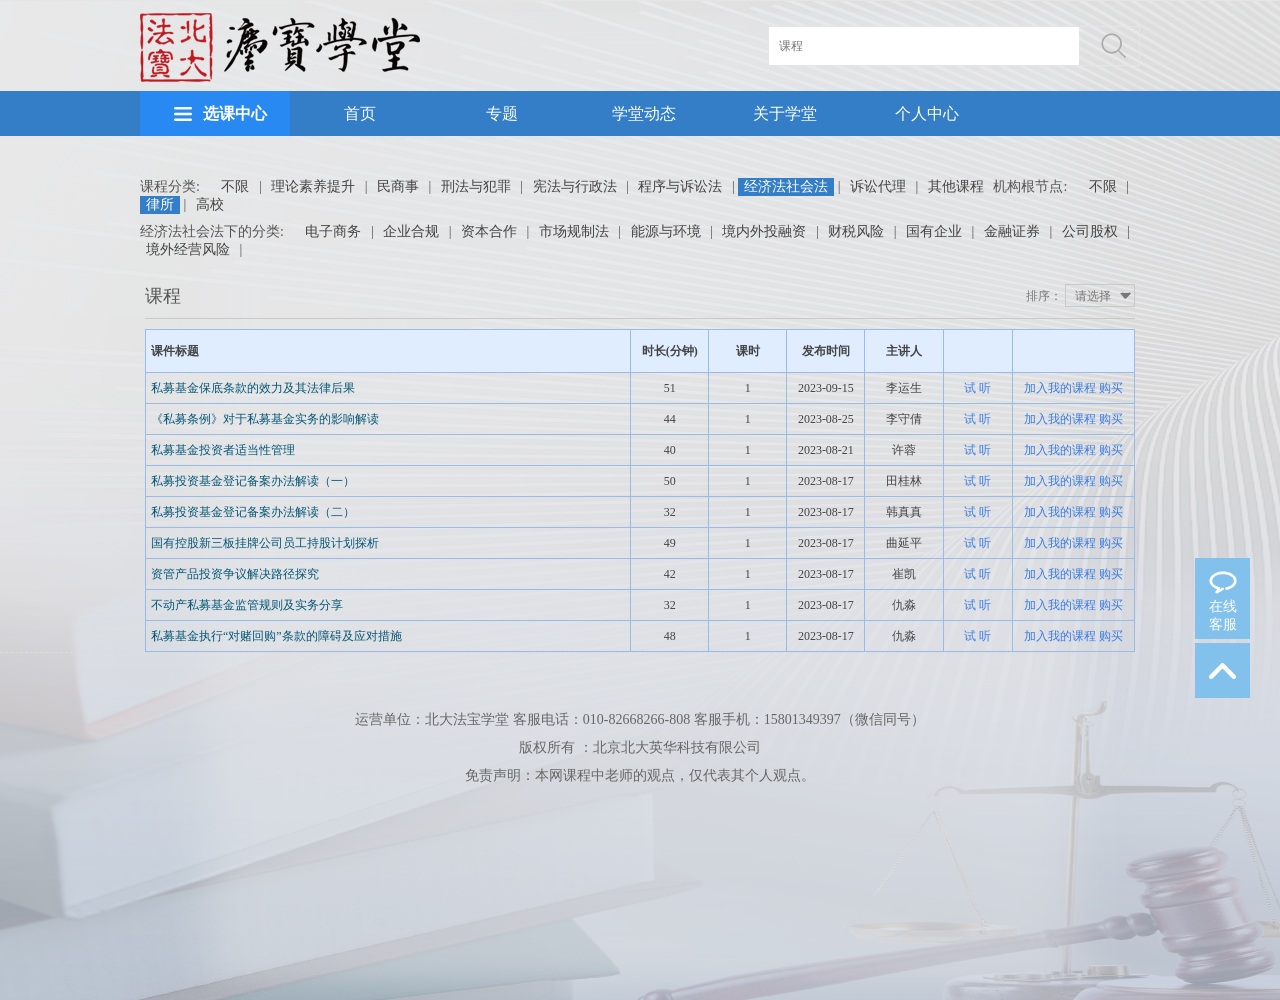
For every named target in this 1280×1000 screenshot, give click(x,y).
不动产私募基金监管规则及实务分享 (247, 605)
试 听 (977, 388)
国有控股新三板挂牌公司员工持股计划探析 (265, 543)
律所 (160, 204)
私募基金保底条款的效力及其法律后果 (253, 388)
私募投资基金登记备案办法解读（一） (253, 481)
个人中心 (927, 113)
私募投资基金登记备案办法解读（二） (253, 512)
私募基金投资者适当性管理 (223, 450)
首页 (360, 113)
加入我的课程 (1060, 388)
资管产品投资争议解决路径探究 (235, 574)
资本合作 (489, 231)
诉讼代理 (878, 186)
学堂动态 (644, 113)
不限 (235, 186)
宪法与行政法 (575, 186)
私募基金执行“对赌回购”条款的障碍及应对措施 (276, 636)
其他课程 (956, 186)
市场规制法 (574, 231)
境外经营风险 (188, 249)
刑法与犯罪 (476, 186)
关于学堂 (785, 113)
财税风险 (856, 231)
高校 (210, 204)
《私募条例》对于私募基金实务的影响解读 (265, 419)
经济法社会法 (786, 186)
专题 (502, 113)
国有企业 (934, 231)
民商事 (398, 186)
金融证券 (1012, 231)
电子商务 (333, 231)
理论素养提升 (313, 186)
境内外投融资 (764, 231)
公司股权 (1090, 231)
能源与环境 (666, 231)
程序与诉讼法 (680, 186)
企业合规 (411, 231)
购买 (1111, 388)
